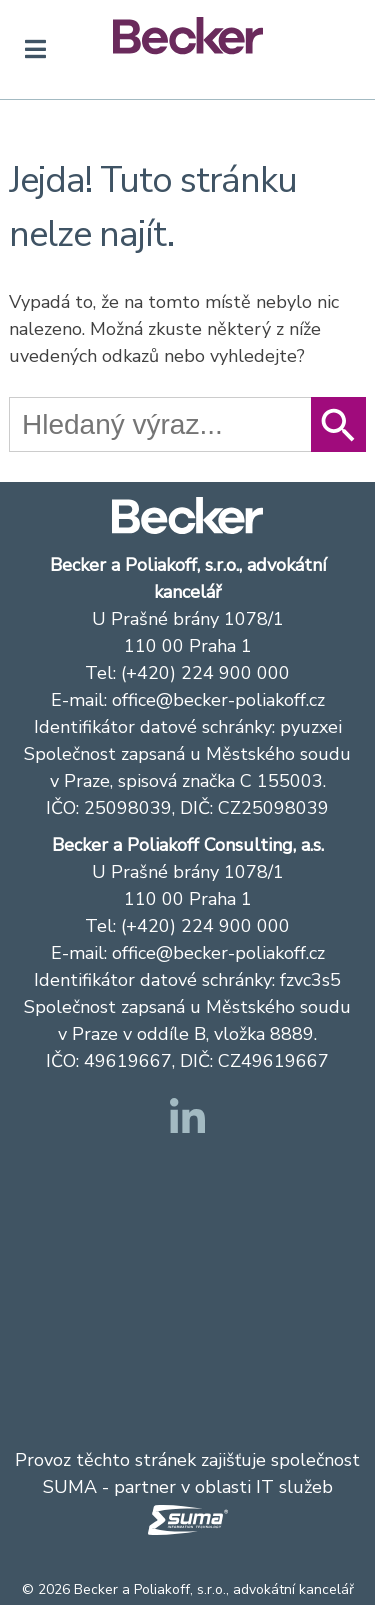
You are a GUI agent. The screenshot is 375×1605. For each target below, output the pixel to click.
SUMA (70, 1487)
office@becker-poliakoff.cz (218, 700)
